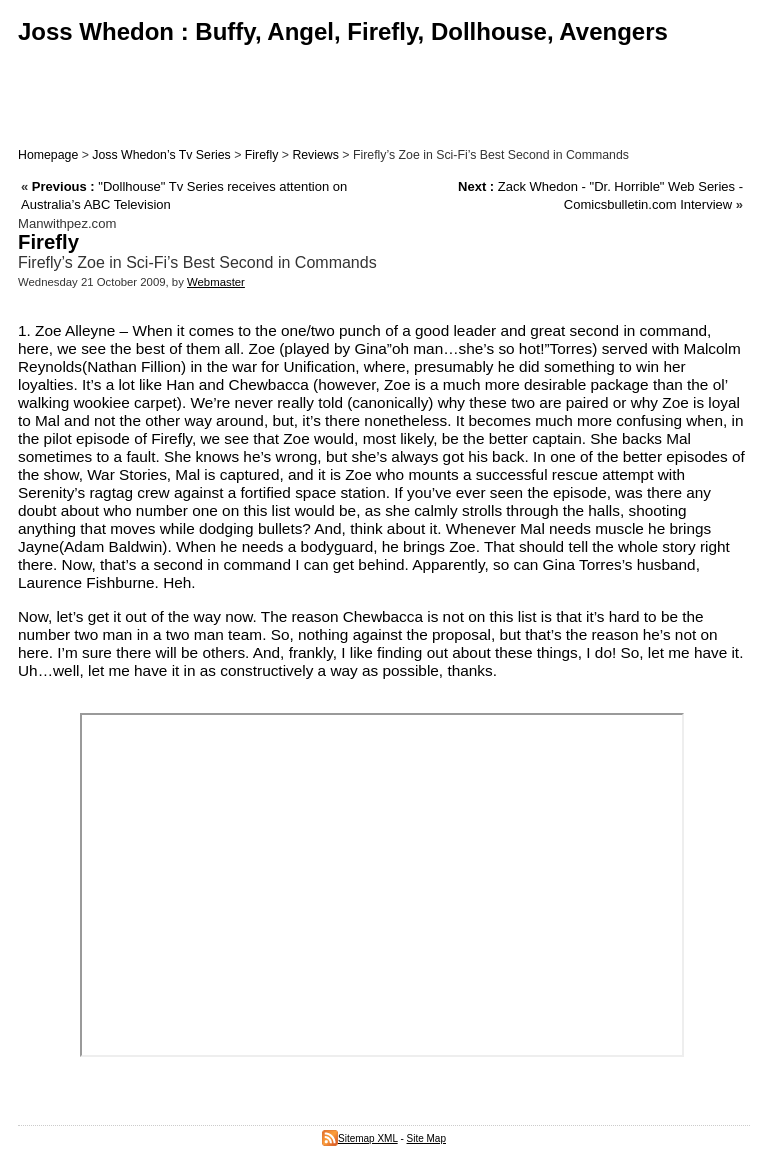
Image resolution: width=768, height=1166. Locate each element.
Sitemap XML (360, 1138)
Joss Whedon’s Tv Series (161, 155)
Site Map (426, 1138)
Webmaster (216, 282)
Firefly (262, 155)
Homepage (48, 155)
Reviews (315, 155)
